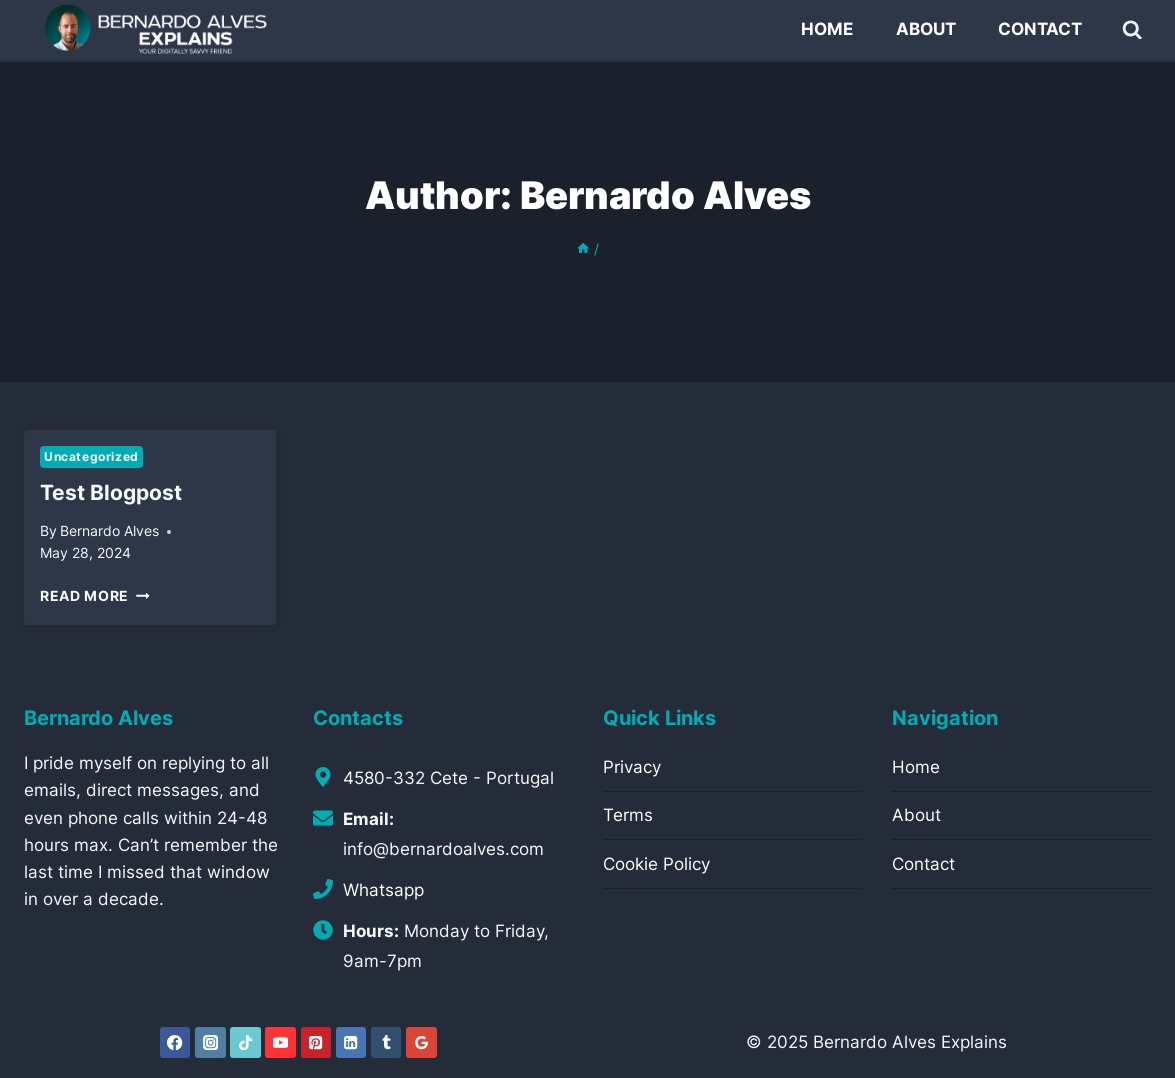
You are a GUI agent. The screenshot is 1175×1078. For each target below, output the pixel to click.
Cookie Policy (656, 864)
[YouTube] (280, 1042)
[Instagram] (210, 1042)
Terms (628, 815)
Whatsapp (383, 890)
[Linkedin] (351, 1042)
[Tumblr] (386, 1042)
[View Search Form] (1132, 29)
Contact (1040, 29)
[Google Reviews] (421, 1042)
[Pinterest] (316, 1042)
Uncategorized (91, 456)
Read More (95, 596)
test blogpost (111, 492)
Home (827, 29)
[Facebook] (175, 1042)
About (926, 29)
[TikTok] (245, 1042)
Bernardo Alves (109, 531)
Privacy (632, 767)
